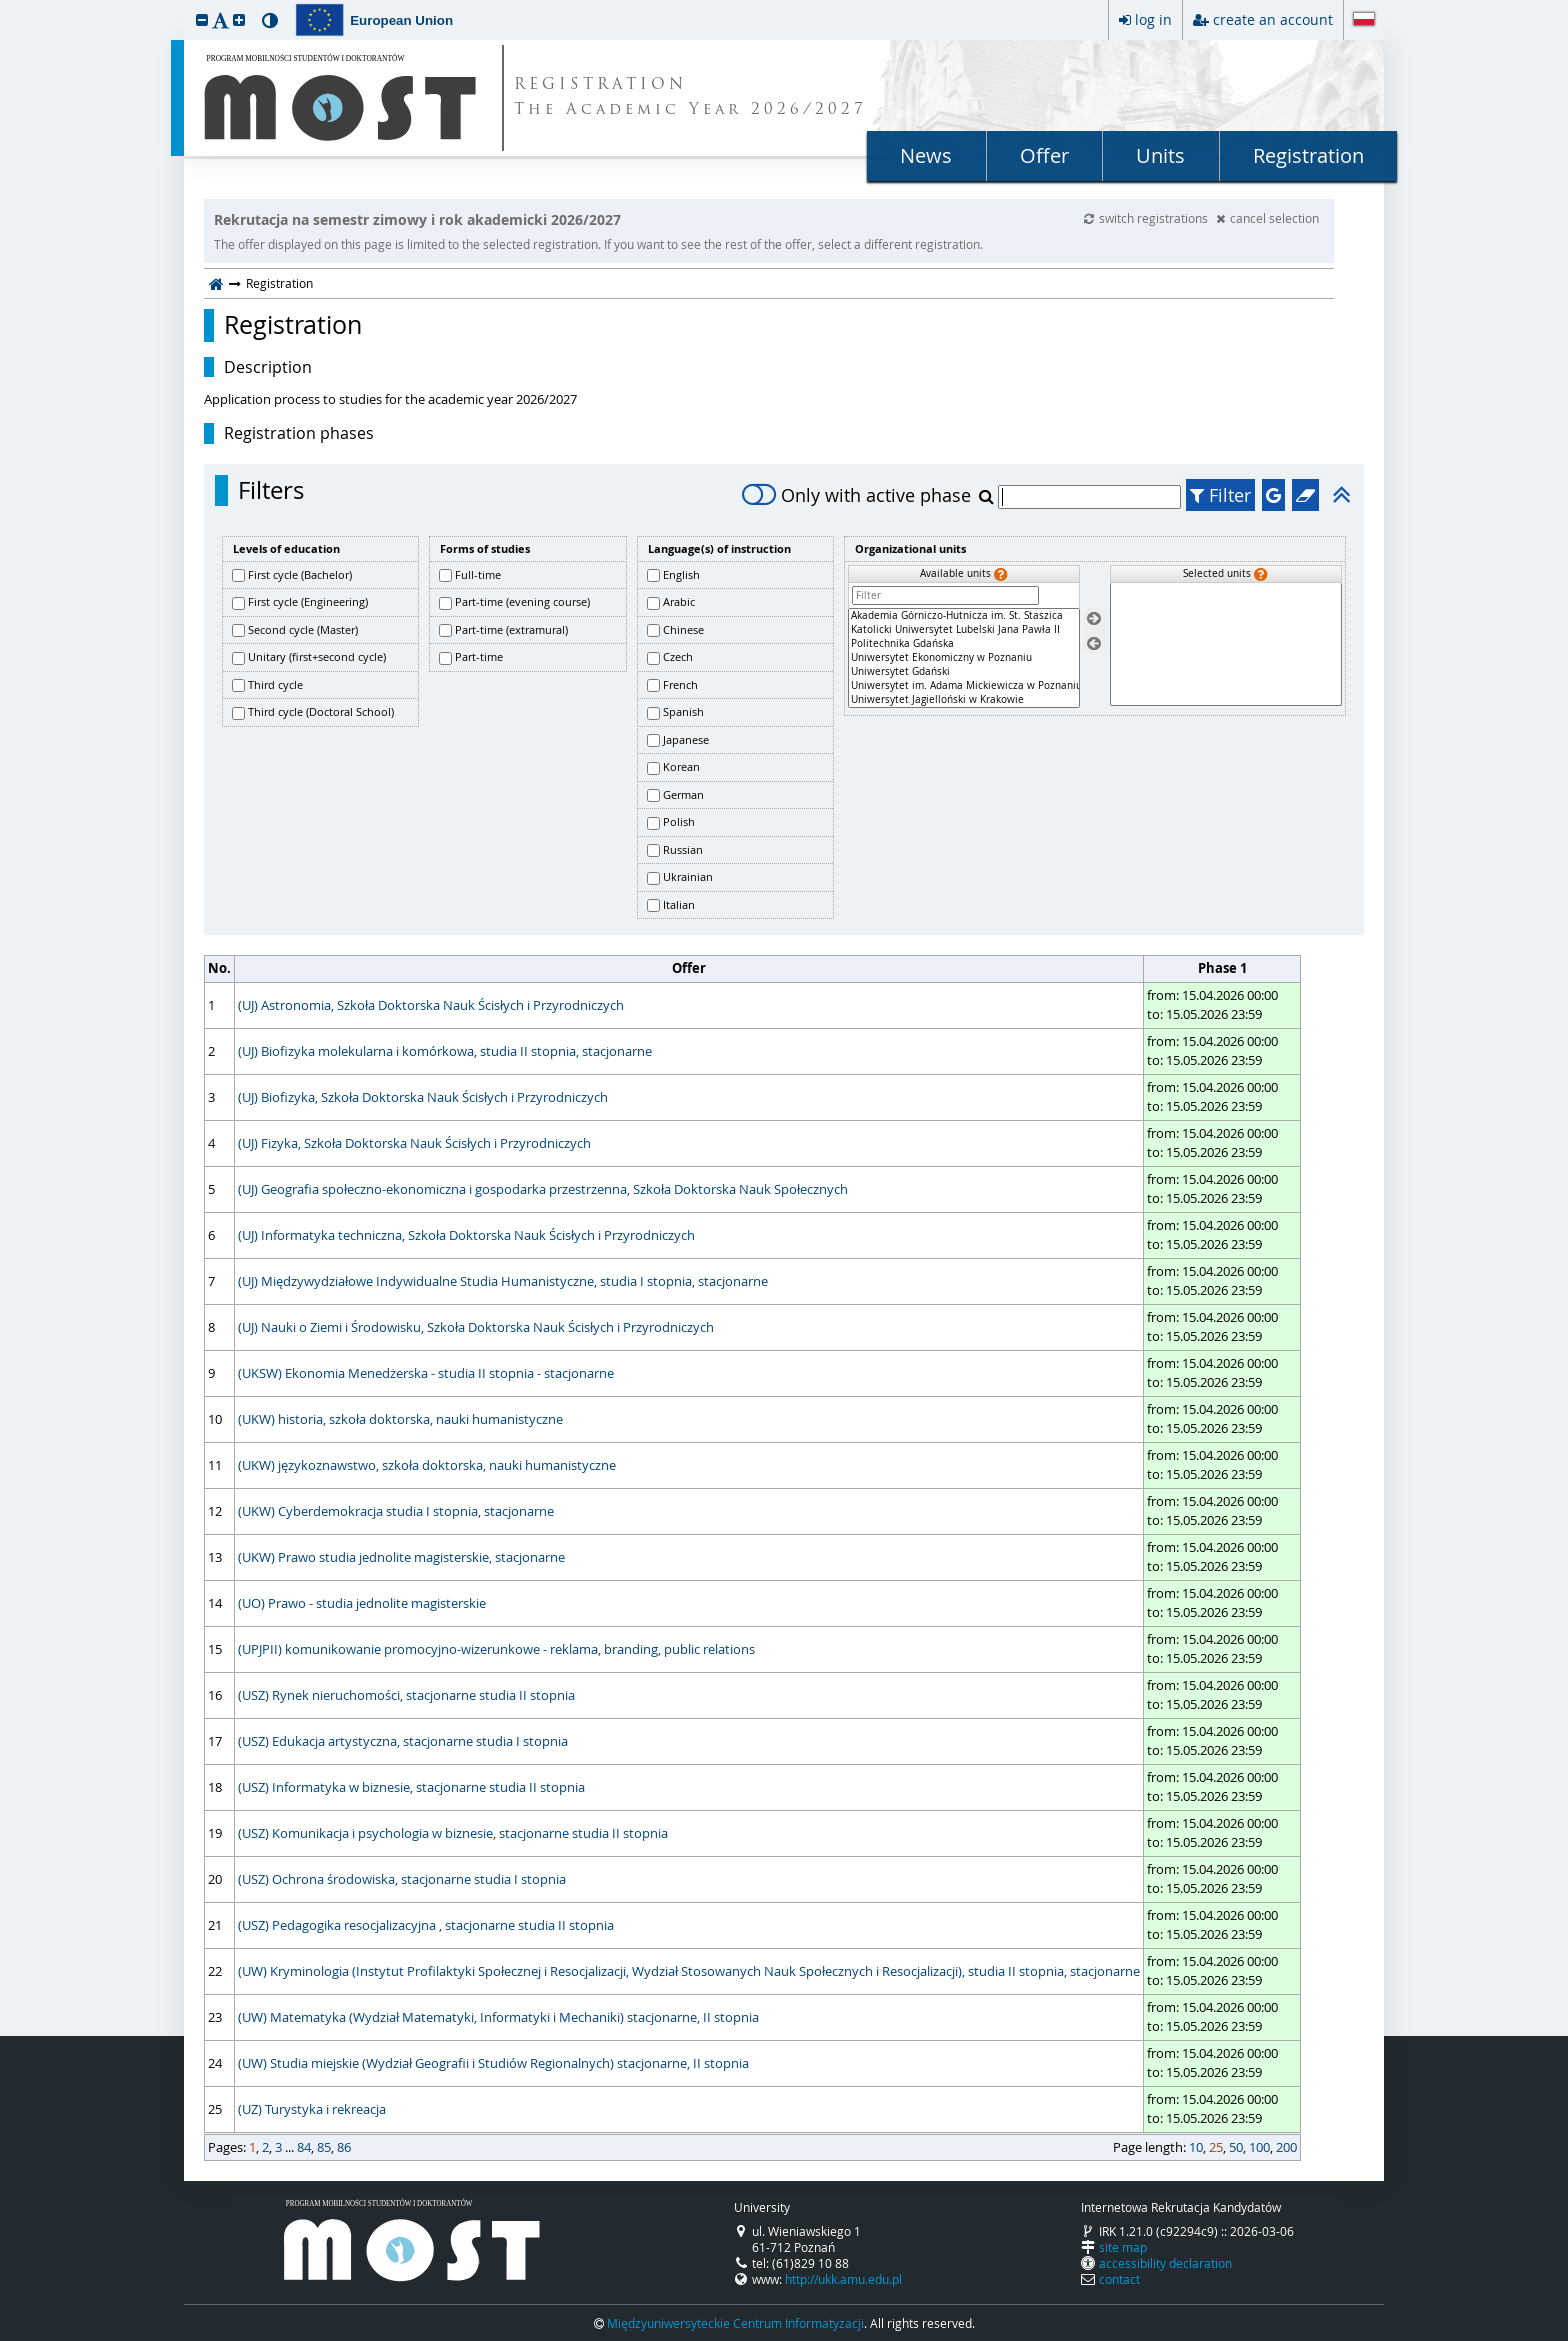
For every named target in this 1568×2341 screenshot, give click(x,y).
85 (324, 2147)
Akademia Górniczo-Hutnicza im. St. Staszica (964, 616)
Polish (679, 821)
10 (1196, 2147)
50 (1236, 2147)
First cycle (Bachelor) (300, 574)
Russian (683, 849)
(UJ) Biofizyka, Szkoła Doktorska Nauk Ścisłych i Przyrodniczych (423, 1097)
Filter (1220, 495)
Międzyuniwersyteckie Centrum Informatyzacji (735, 2323)
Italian (679, 904)
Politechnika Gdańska (964, 644)
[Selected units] (1226, 644)
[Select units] (1094, 619)
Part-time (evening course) (522, 601)
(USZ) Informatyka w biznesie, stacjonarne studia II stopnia (411, 1787)
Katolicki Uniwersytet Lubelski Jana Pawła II (964, 630)
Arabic (679, 601)
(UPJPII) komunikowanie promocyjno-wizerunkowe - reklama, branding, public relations (496, 1649)
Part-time (479, 656)
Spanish (683, 711)
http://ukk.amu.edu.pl (843, 2279)
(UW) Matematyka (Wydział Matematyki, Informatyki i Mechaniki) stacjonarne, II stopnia (498, 2017)
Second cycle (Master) (303, 629)
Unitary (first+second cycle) (317, 656)
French (680, 684)
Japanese (686, 739)
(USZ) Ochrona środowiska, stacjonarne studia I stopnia (402, 1879)
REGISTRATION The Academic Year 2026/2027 (690, 98)
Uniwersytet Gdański (964, 672)
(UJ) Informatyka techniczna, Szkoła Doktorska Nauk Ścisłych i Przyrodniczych (466, 1235)
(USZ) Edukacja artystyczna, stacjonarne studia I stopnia (403, 1741)
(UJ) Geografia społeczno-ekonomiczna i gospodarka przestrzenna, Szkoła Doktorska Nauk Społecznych (543, 1189)
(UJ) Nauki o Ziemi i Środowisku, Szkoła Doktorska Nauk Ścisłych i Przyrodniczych (476, 1327)
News (926, 155)
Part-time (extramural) (511, 629)
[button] (202, 19)
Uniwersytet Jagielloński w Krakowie (964, 700)
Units (1160, 155)
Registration (1308, 155)
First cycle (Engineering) (308, 601)
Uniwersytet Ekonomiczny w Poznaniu (964, 658)
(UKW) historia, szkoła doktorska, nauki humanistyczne (400, 1419)
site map (1123, 2247)
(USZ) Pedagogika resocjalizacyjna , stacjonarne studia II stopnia (426, 1925)
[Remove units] (1094, 643)
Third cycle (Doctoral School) (321, 711)
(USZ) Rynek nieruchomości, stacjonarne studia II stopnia (406, 1695)
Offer (1044, 155)
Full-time (478, 574)
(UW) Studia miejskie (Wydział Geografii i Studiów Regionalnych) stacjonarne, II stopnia (493, 2063)
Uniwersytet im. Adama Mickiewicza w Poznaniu (964, 686)
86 (344, 2147)
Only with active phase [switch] (856, 495)
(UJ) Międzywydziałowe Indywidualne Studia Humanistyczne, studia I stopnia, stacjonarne (503, 1281)
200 (1286, 2147)
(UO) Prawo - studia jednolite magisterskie (362, 1603)
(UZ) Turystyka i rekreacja (312, 2109)
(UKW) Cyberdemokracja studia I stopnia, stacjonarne (396, 1511)
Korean (681, 766)
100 (1259, 2147)
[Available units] (964, 658)
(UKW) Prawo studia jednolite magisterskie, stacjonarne (401, 1557)
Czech (678, 656)
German (683, 794)
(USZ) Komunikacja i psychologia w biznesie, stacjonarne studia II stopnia (453, 1833)
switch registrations (1147, 218)
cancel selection (1267, 218)
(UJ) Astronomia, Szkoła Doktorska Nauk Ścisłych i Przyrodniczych (431, 1005)
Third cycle (275, 684)
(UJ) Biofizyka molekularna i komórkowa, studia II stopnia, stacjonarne (445, 1051)
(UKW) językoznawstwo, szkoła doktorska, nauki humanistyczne (427, 1465)
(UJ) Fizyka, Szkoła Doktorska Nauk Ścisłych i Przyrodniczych (414, 1143)
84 (304, 2147)
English (681, 574)
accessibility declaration (1165, 2263)
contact (1119, 2279)
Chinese (683, 629)
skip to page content (5, 5)
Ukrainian (688, 876)
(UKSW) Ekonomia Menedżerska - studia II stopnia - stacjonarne (426, 1373)
